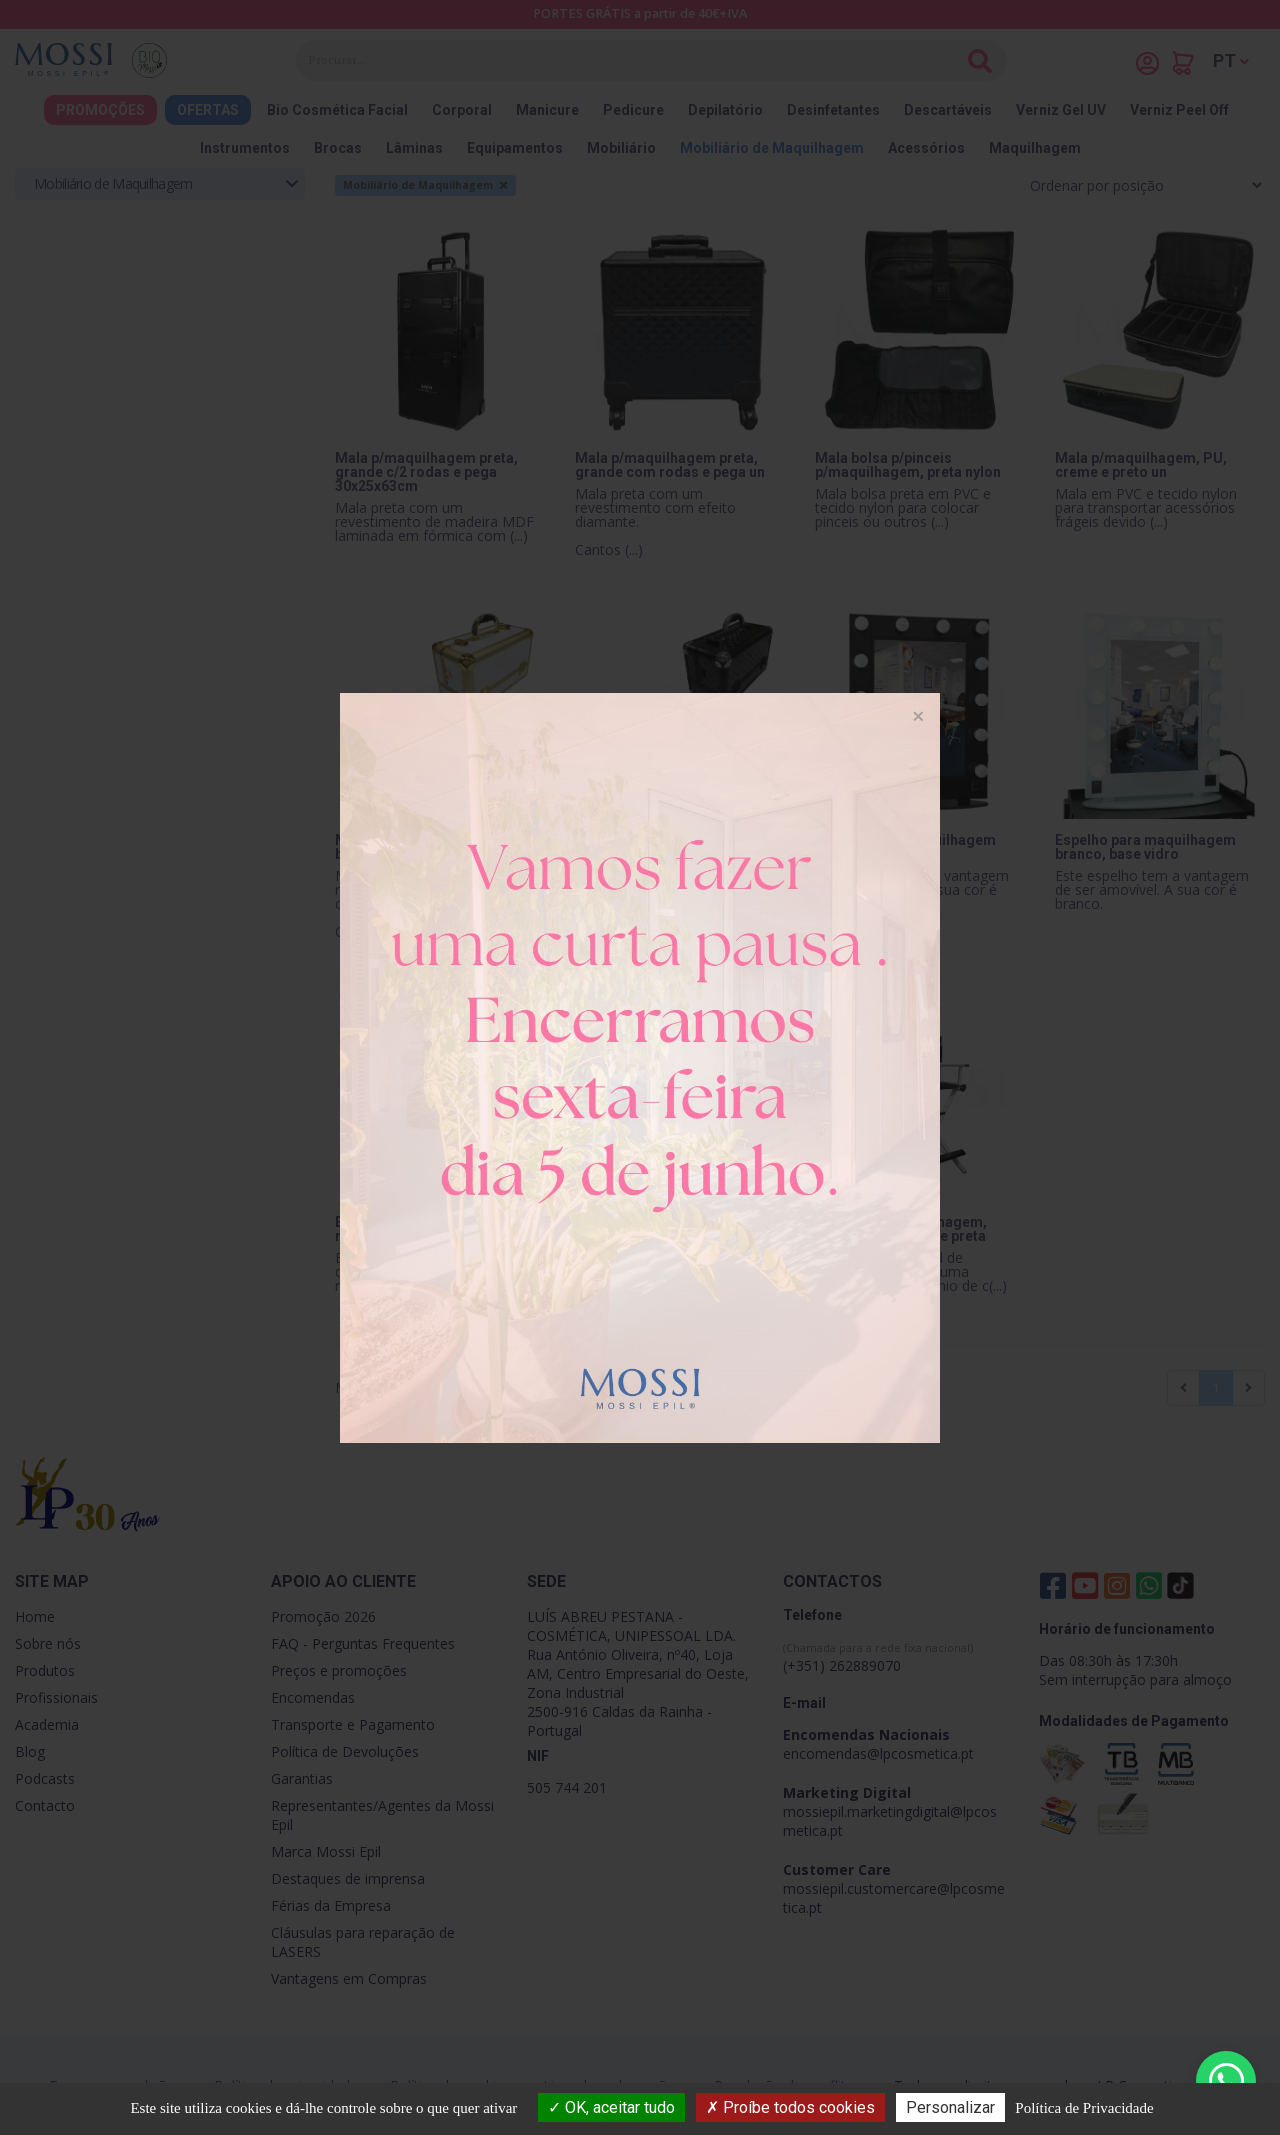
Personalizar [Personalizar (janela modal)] (950, 2107)
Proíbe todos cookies (790, 2107)
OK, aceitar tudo (611, 2107)
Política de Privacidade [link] (1084, 2108)
